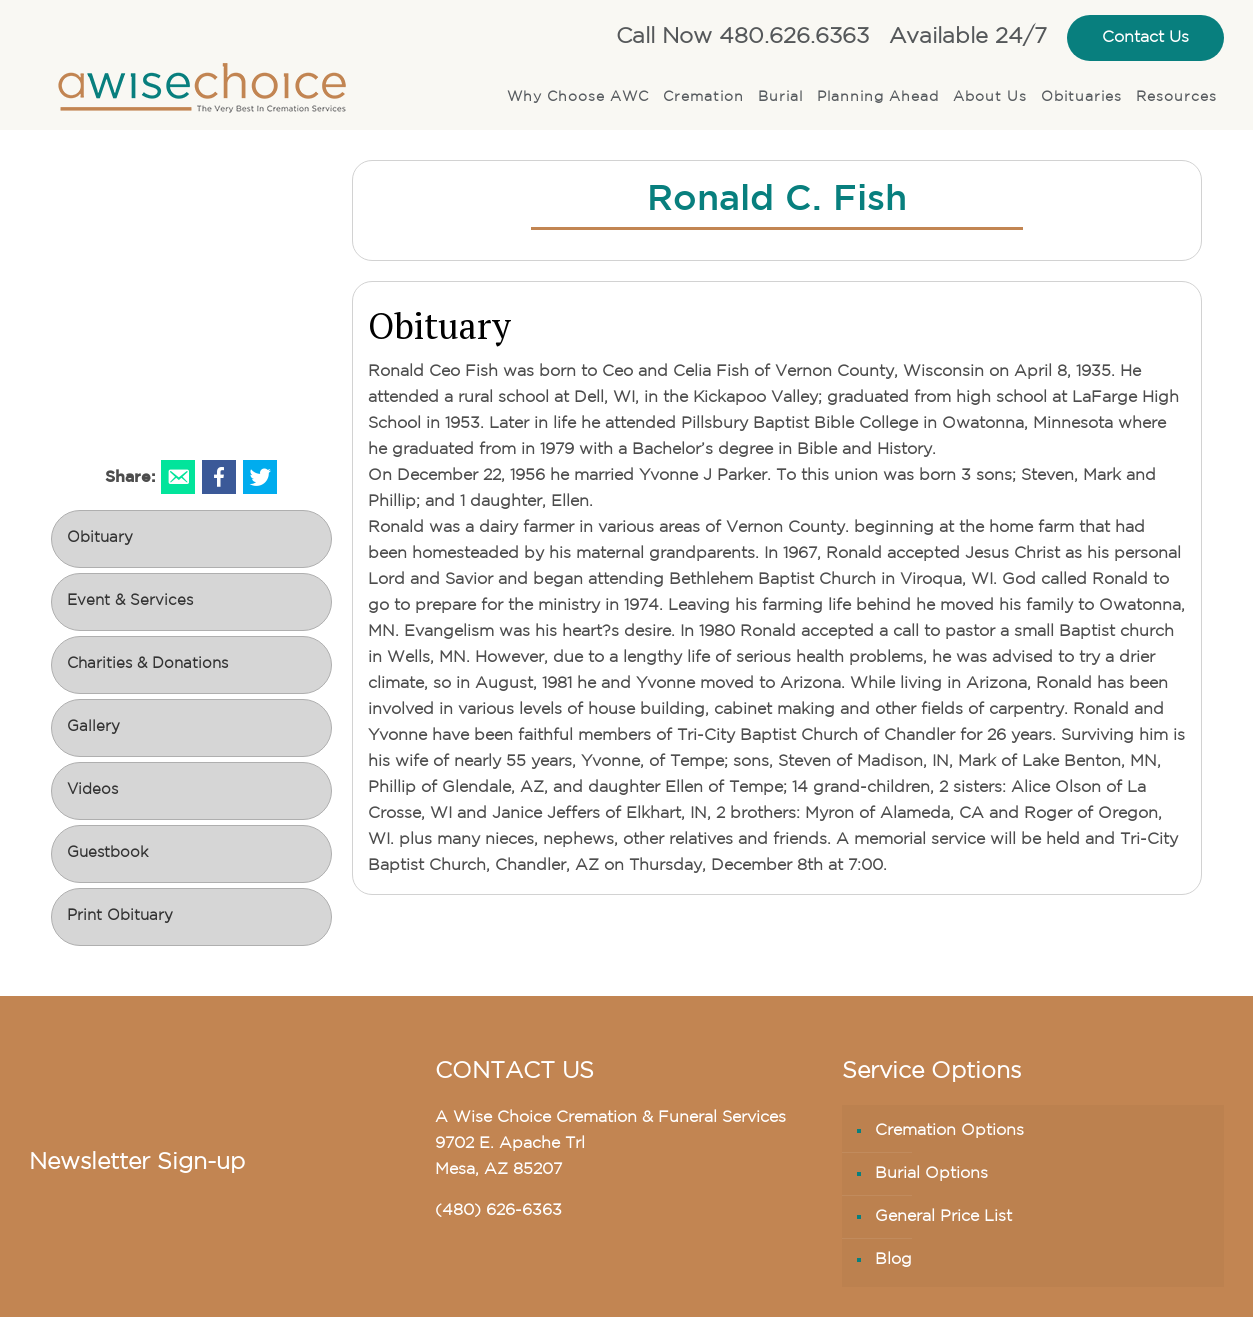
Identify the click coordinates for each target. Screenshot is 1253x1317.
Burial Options (931, 1174)
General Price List (943, 1217)
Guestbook (107, 853)
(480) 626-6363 (498, 1211)
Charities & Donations (147, 664)
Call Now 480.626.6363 (742, 37)
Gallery (93, 727)
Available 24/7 (968, 37)
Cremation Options (949, 1131)
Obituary (100, 538)
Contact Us (1145, 38)
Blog (893, 1260)
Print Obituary (120, 916)
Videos (92, 790)
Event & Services (130, 601)
